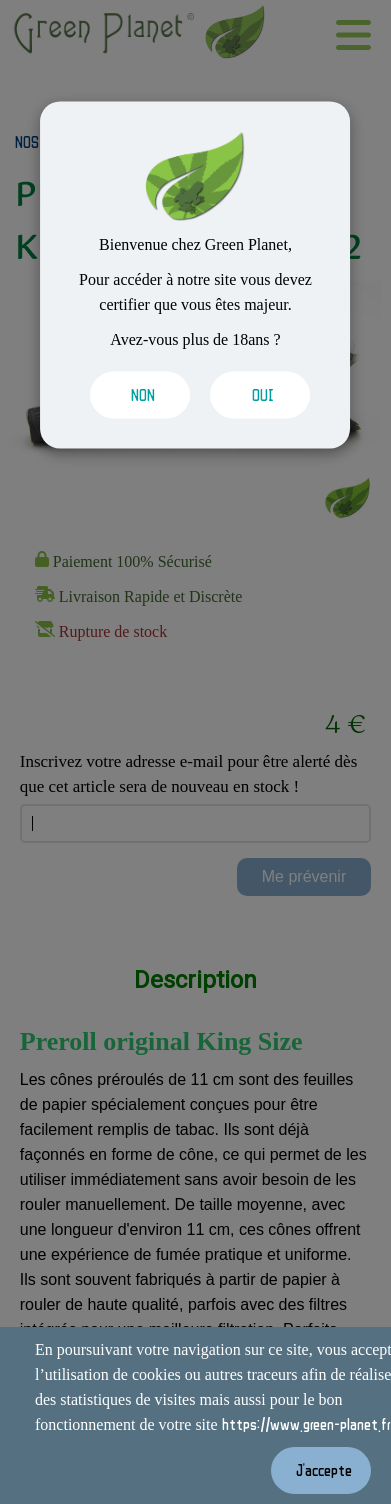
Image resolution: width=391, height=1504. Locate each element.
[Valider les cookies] (135, 395)
